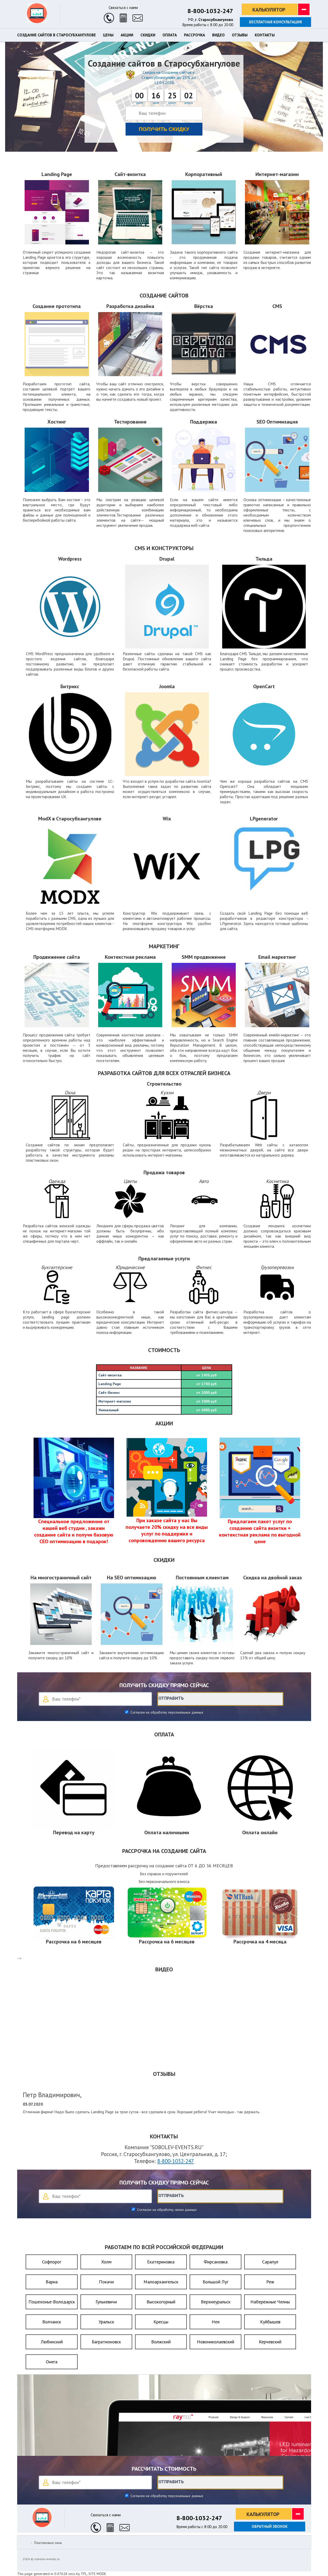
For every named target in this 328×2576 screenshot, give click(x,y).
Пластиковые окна (48, 2543)
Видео (218, 35)
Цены (108, 35)
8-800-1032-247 (210, 11)
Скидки (147, 35)
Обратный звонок (270, 2526)
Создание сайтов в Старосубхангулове (56, 35)
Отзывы (240, 35)
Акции (127, 35)
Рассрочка (194, 35)
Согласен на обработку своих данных (166, 2209)
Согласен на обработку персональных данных (166, 1712)
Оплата (169, 35)
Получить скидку (164, 129)
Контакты (265, 35)
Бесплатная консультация (275, 21)
